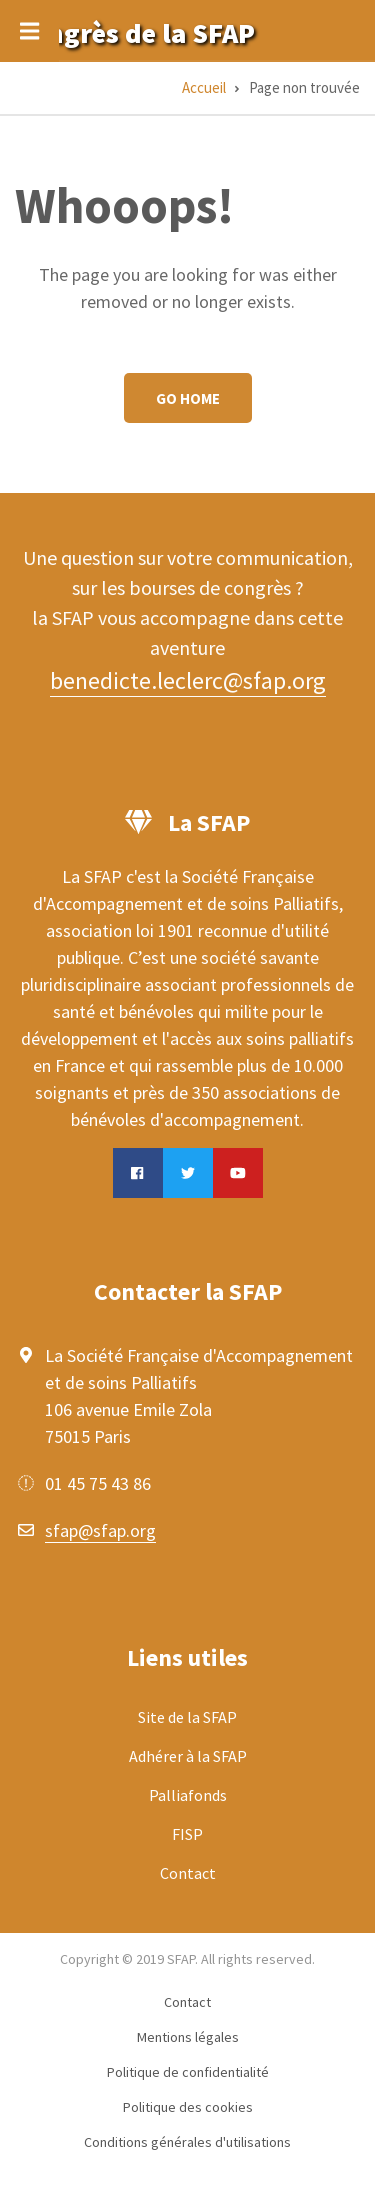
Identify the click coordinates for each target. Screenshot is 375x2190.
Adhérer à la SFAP (188, 1756)
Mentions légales (188, 2037)
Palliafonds (188, 1795)
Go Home (188, 398)
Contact (188, 1873)
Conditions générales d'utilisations (187, 2142)
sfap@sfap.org (100, 1530)
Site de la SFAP (187, 1717)
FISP (187, 1834)
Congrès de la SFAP (135, 33)
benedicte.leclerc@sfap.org (188, 680)
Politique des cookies (188, 2107)
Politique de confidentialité (188, 2072)
